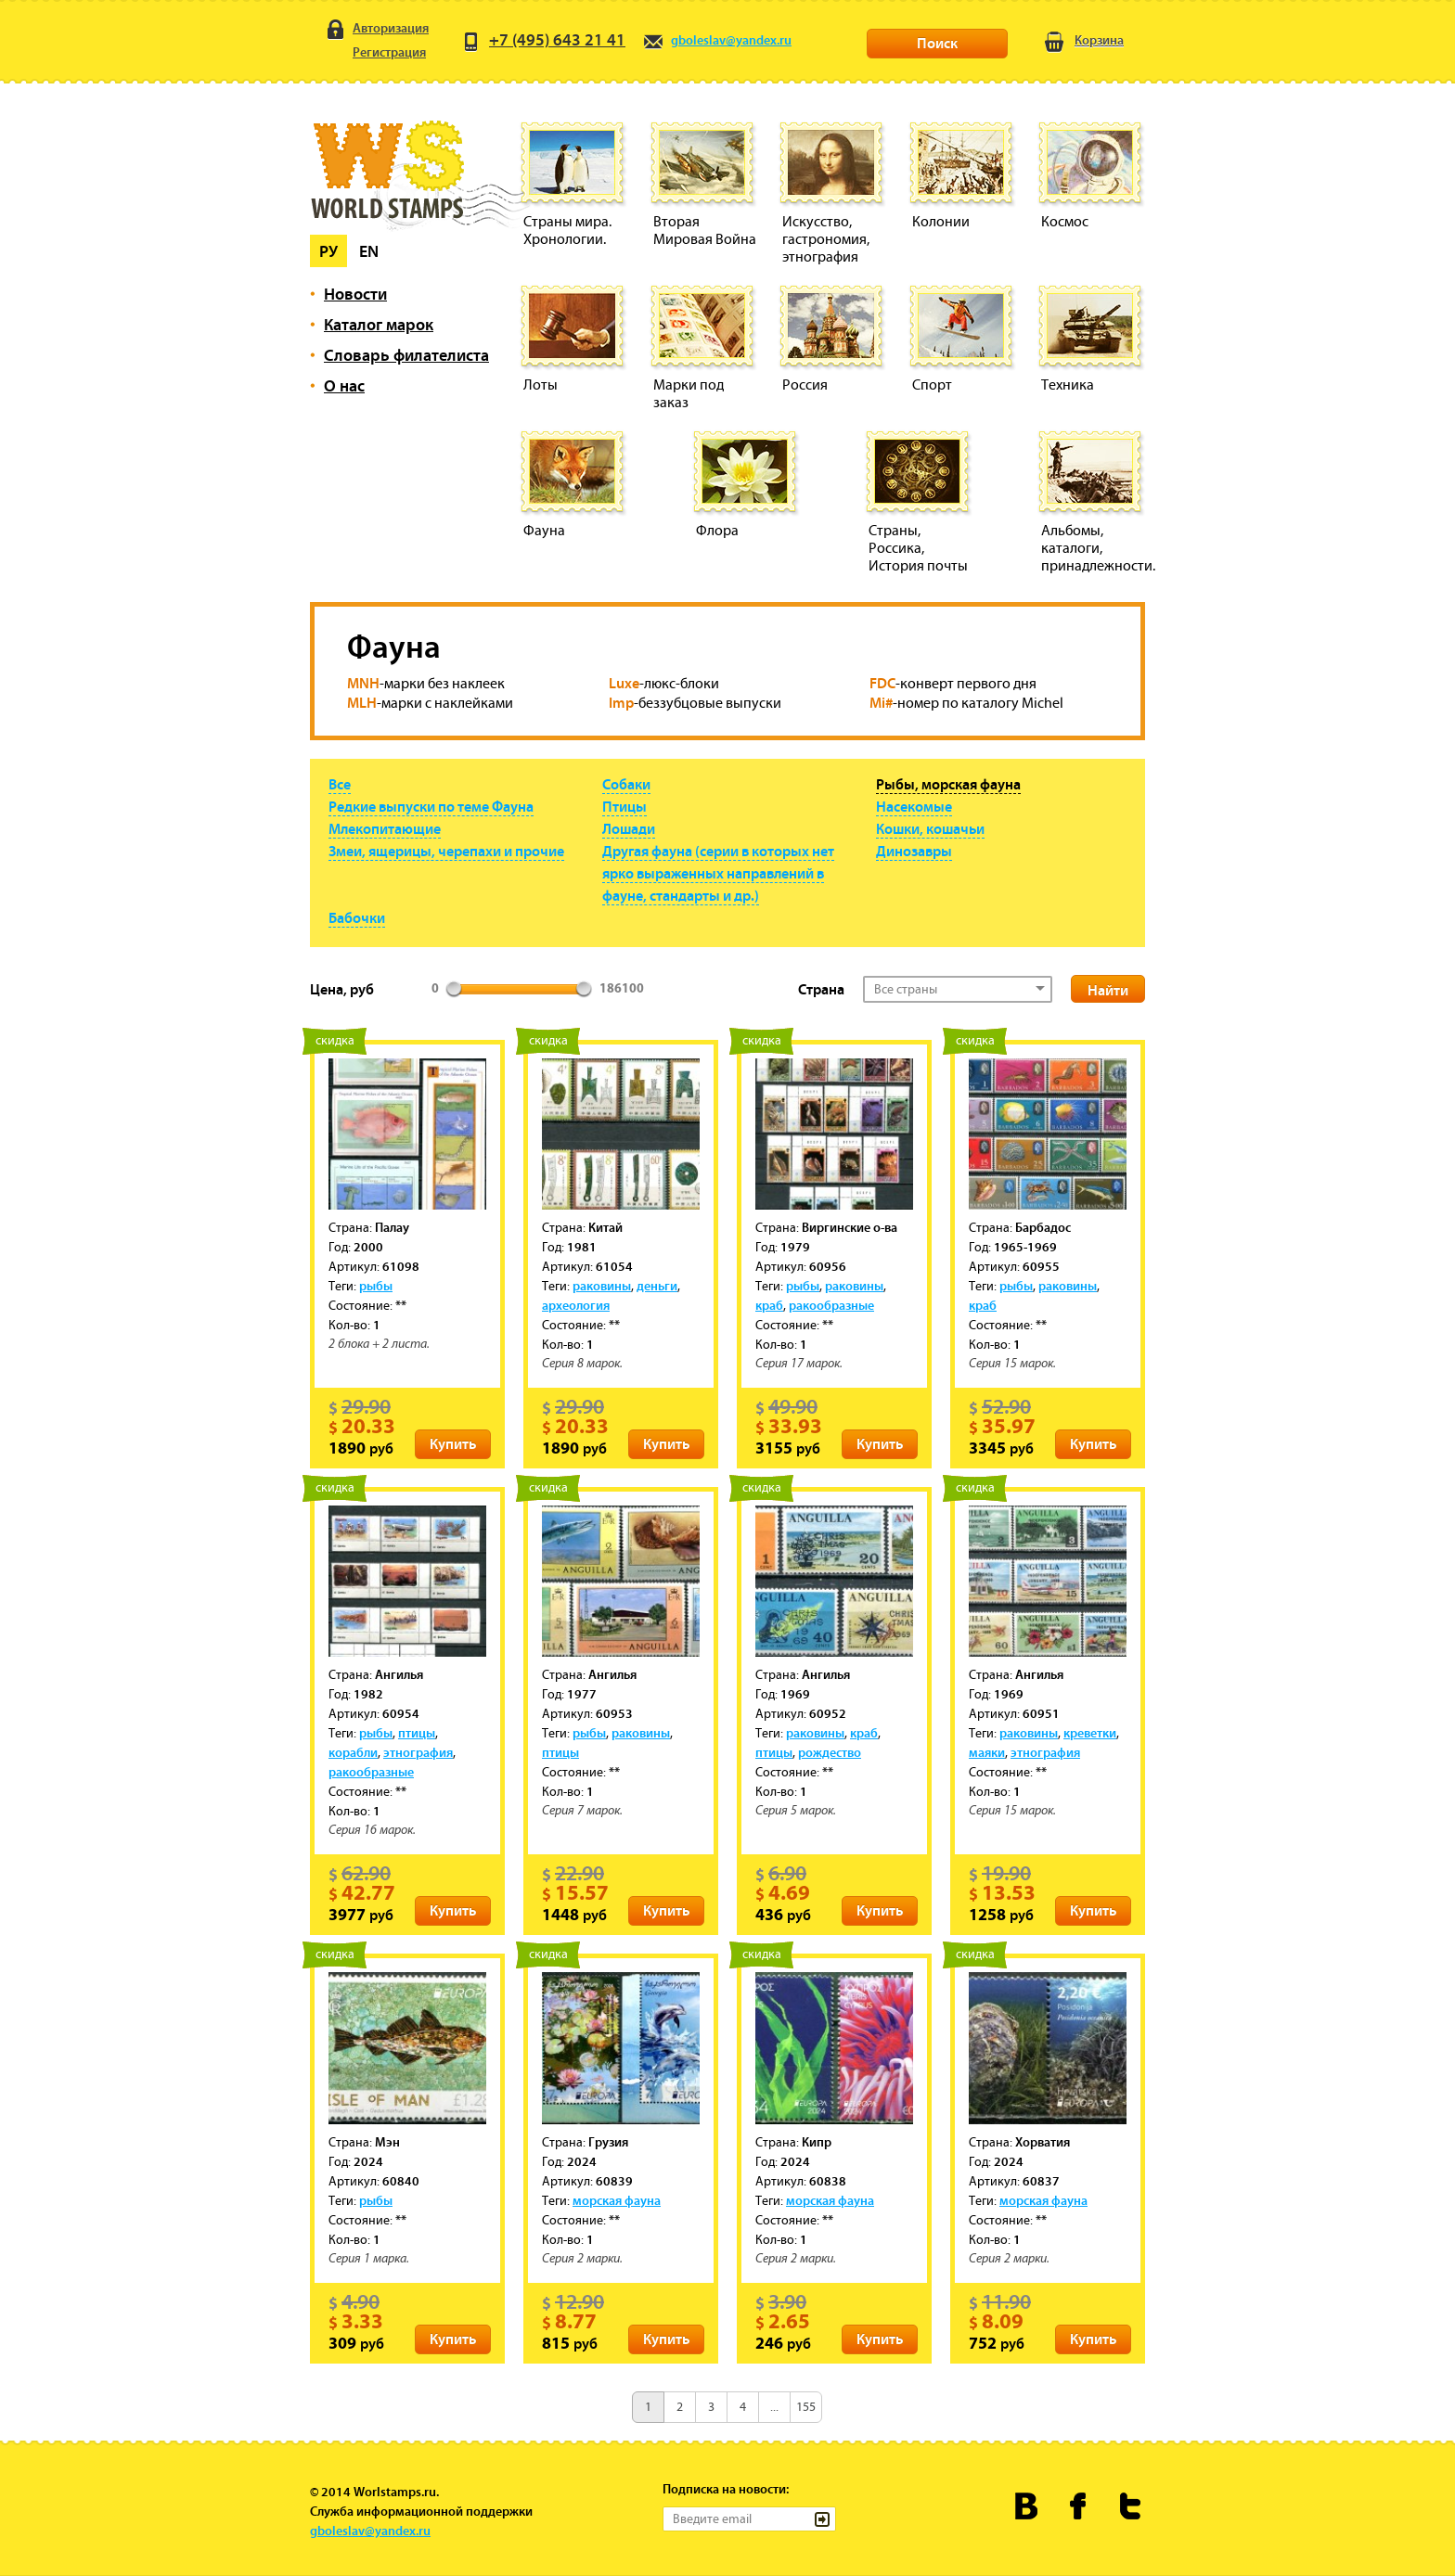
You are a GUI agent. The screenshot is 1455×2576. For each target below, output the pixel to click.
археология (576, 1305)
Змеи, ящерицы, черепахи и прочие (446, 850)
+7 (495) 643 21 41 (542, 39)
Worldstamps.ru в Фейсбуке (1078, 2506)
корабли (353, 1752)
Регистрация (375, 54)
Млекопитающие (384, 828)
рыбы (376, 1285)
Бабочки (356, 917)
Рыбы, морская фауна (948, 784)
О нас (344, 385)
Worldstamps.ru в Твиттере (1130, 2506)
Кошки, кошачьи (930, 828)
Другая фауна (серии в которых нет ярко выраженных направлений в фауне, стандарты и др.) (718, 872)
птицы (416, 1732)
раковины (602, 1285)
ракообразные (831, 1305)
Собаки (626, 784)
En (369, 251)
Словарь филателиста (406, 354)
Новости (355, 293)
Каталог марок (378, 324)
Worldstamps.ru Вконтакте (1026, 2506)
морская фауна (617, 2200)
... (774, 2407)
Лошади (628, 828)
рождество (829, 1752)
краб (769, 1305)
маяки (987, 1752)
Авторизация (376, 29)
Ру (328, 251)
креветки (1089, 1732)
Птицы (624, 806)
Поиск (937, 42)
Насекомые (914, 806)
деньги (657, 1285)
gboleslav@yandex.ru (717, 40)
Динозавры (914, 850)
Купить (453, 1443)
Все (339, 784)
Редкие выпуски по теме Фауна (431, 806)
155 (806, 2407)
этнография (418, 1752)
